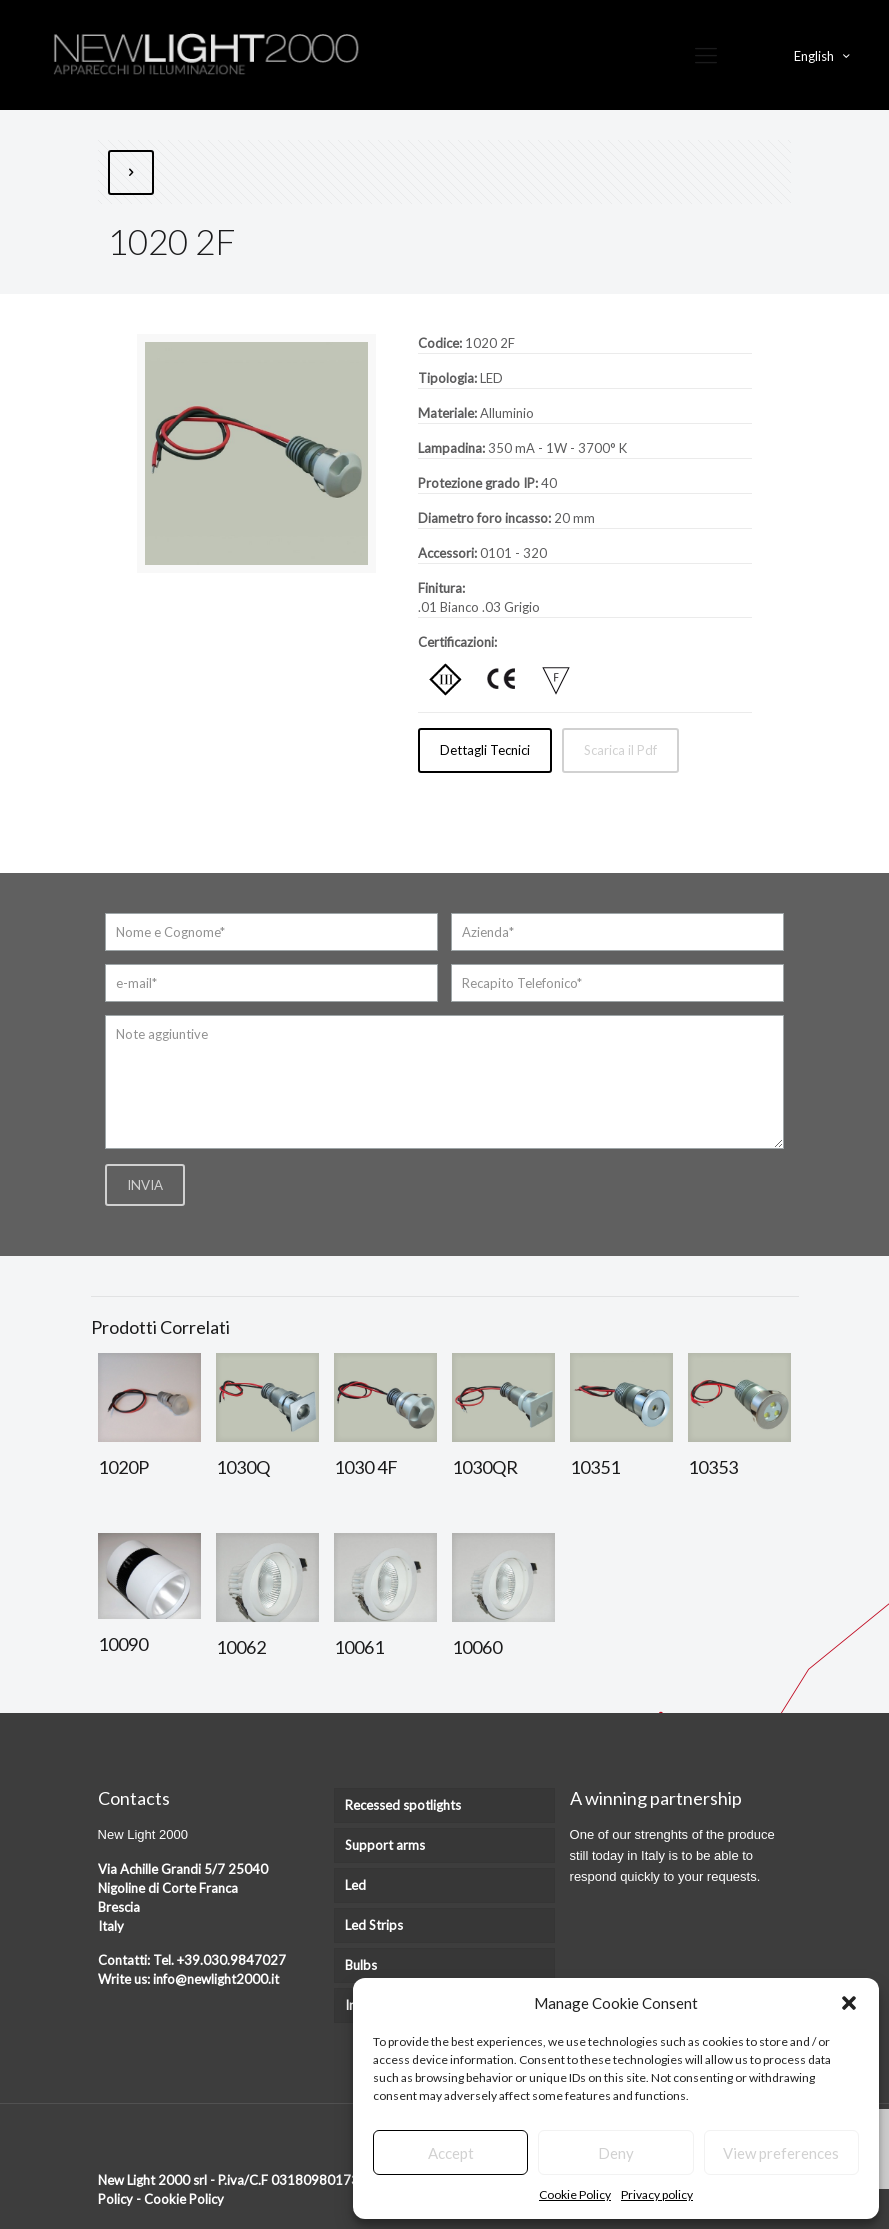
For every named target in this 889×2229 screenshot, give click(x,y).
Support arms (385, 1845)
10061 (359, 1647)
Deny (616, 2153)
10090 (123, 1644)
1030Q (243, 1467)
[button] (849, 2003)
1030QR (485, 1467)
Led (355, 1885)
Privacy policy (657, 2194)
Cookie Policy (575, 2194)
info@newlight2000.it (216, 1979)
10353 (713, 1467)
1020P (123, 1467)
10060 (477, 1647)
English (823, 55)
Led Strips (374, 1925)
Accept (451, 2153)
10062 (241, 1647)
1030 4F (366, 1467)
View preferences (781, 2153)
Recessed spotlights (403, 1805)
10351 (595, 1467)
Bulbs (361, 1965)
